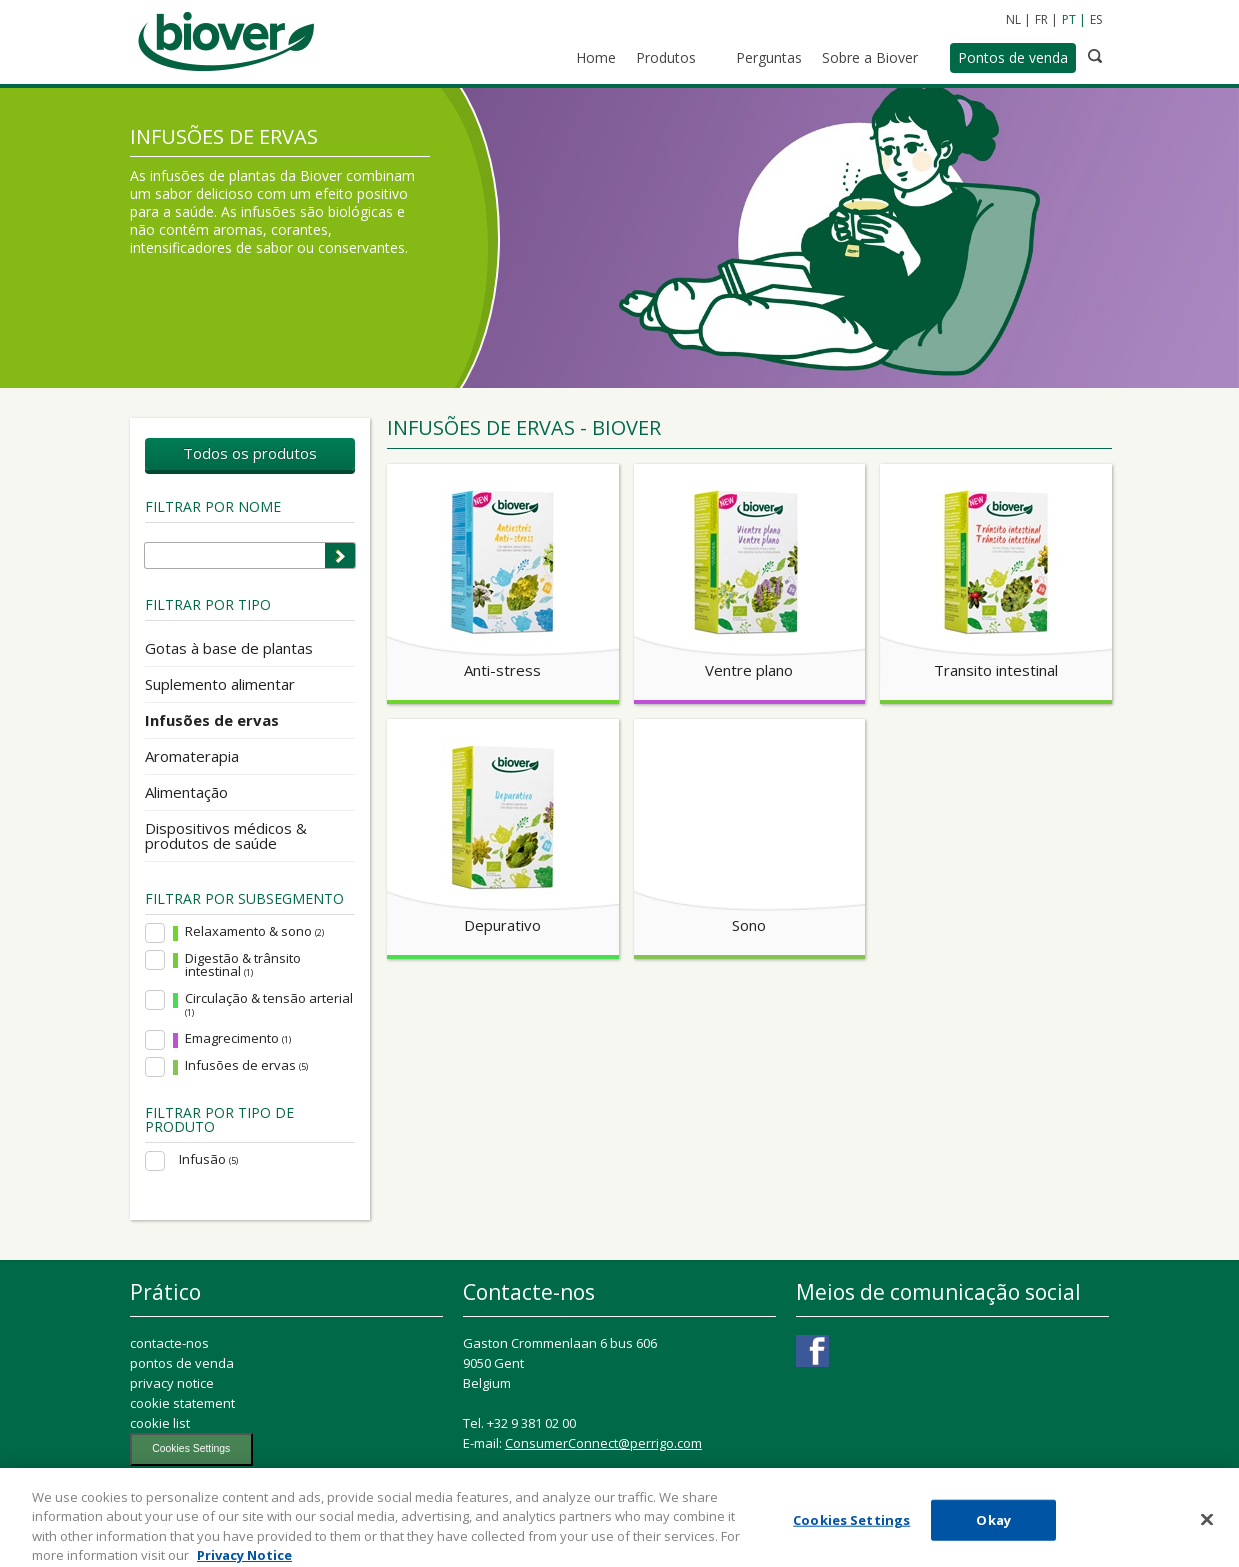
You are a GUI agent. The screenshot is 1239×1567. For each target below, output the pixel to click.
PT (1069, 19)
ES (1096, 19)
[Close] (1207, 1532)
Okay (993, 1532)
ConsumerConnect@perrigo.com (603, 1443)
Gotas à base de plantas (229, 648)
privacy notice (172, 1383)
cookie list (160, 1423)
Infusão (208, 1159)
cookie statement (182, 1403)
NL (1013, 19)
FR (1041, 19)
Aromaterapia (192, 756)
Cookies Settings (191, 1448)
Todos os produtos (250, 453)
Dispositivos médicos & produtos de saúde (226, 835)
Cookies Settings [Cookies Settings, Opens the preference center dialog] (851, 1532)
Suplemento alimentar (220, 684)
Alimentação (186, 792)
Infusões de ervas (212, 720)
